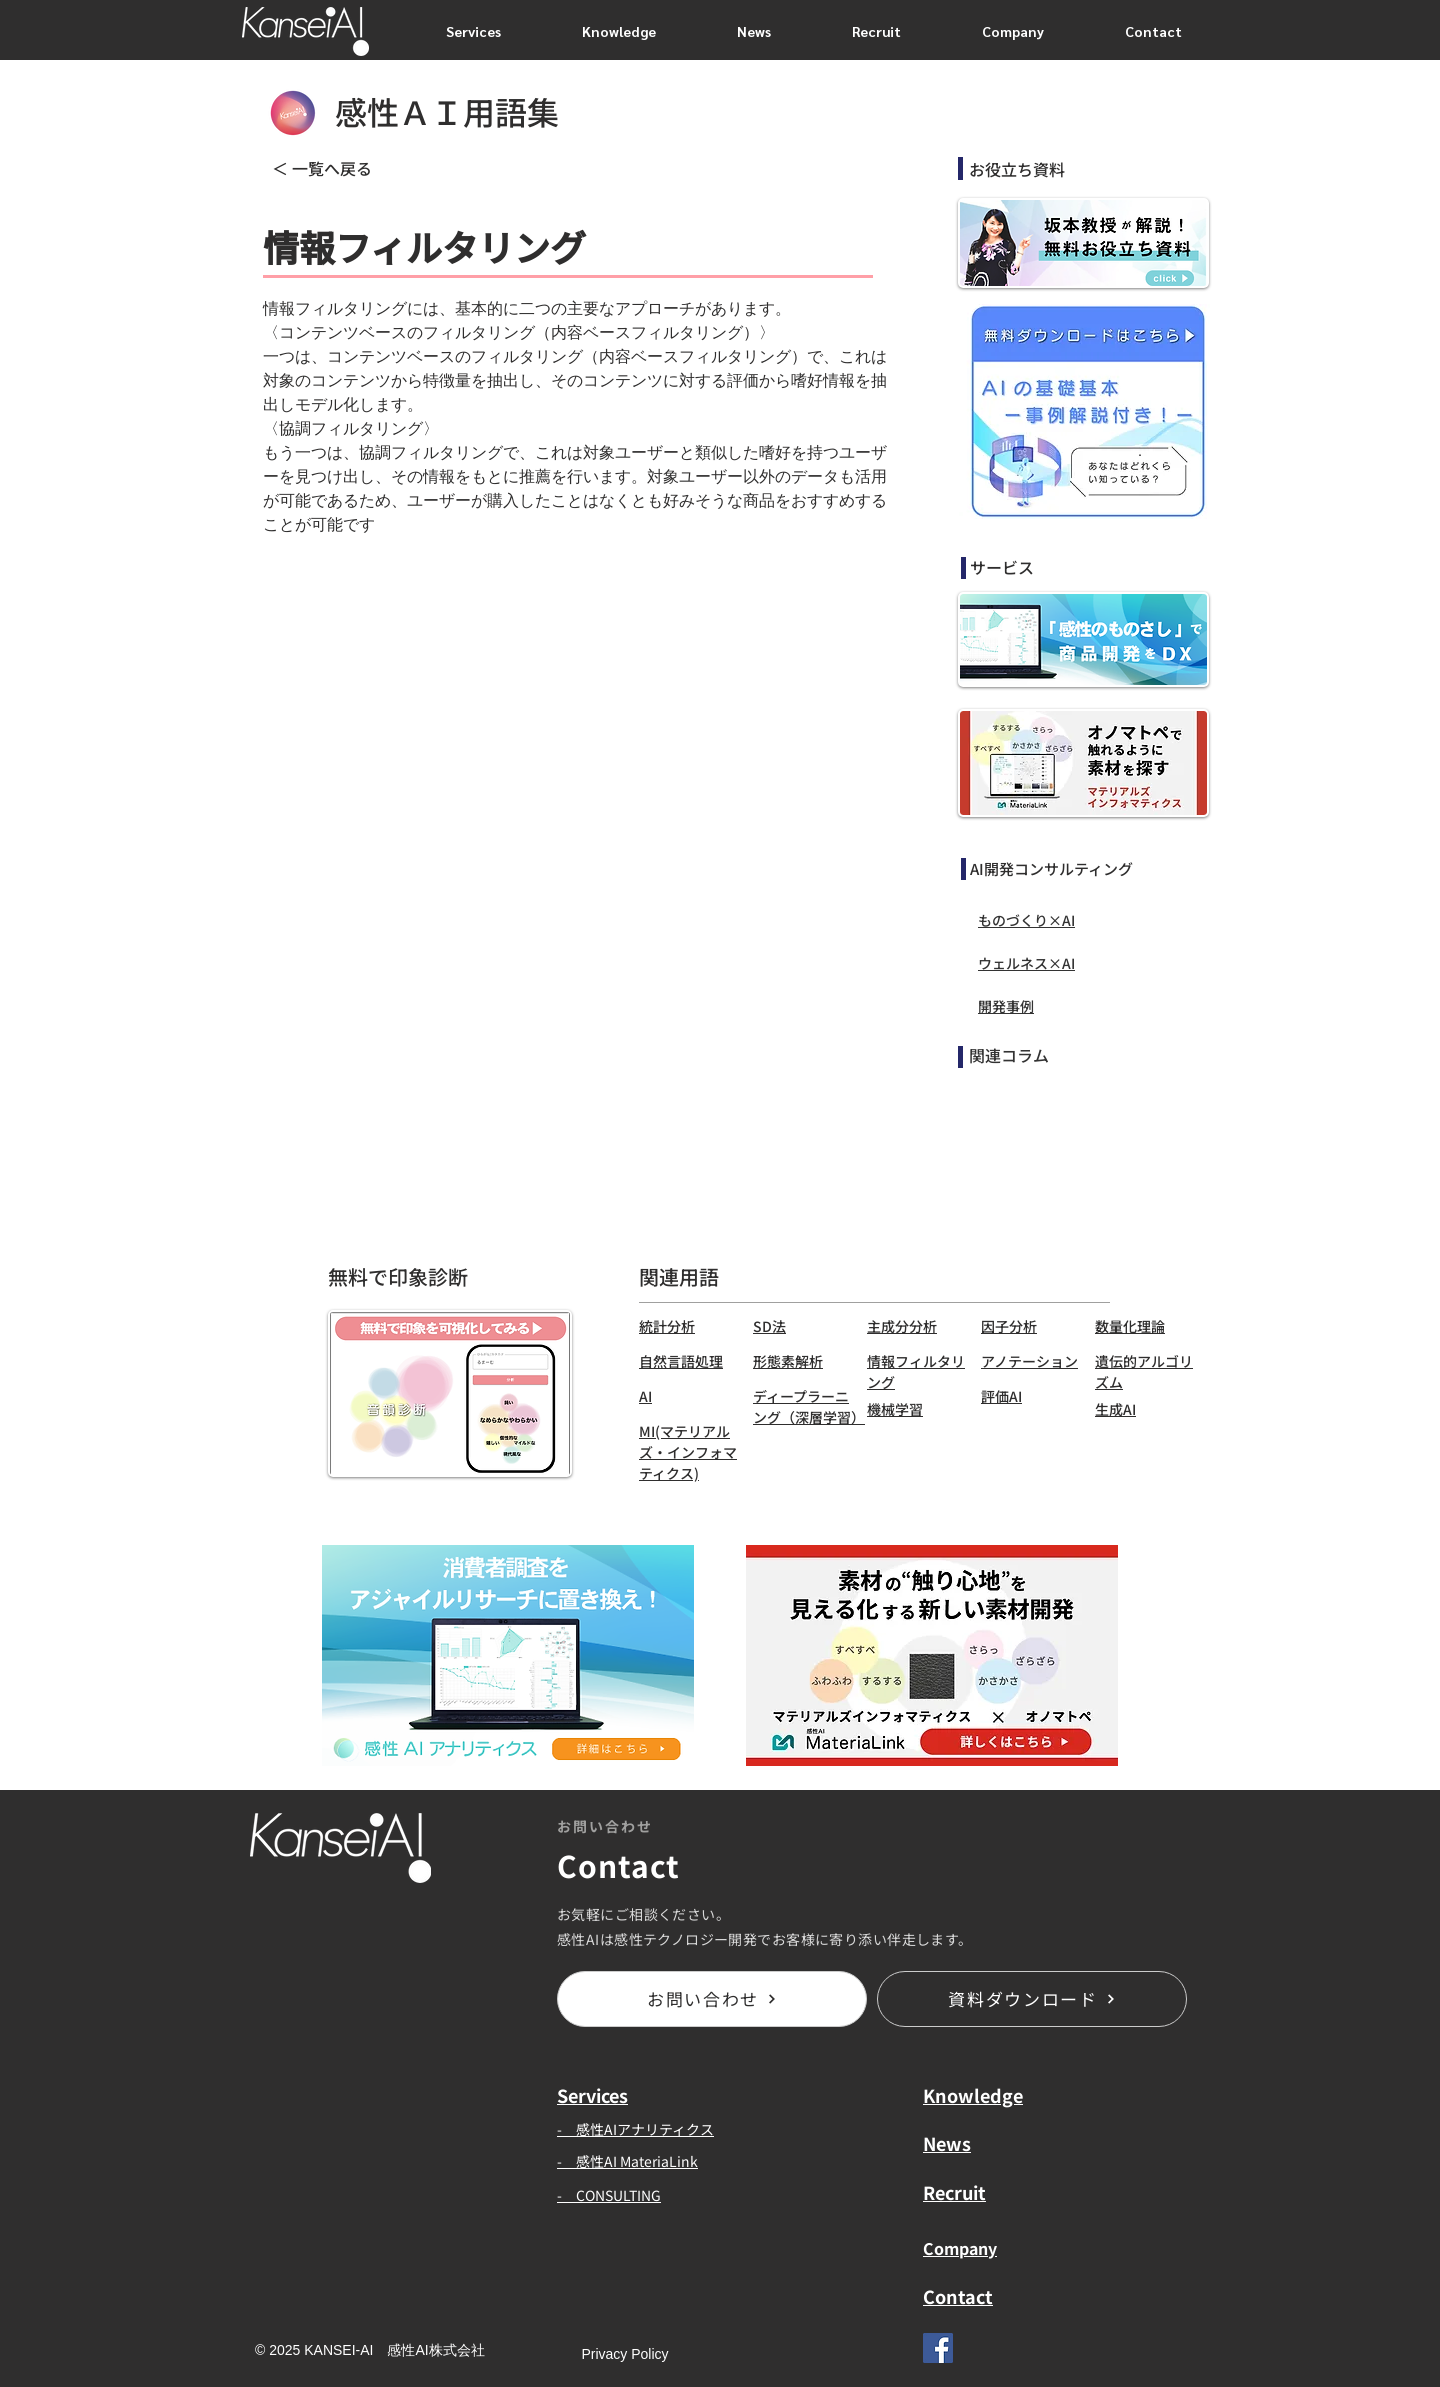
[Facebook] (938, 2348)
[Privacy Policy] (625, 2355)
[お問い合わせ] (712, 1999)
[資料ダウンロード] (1032, 1999)
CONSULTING (618, 2195)
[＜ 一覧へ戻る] (337, 168)
